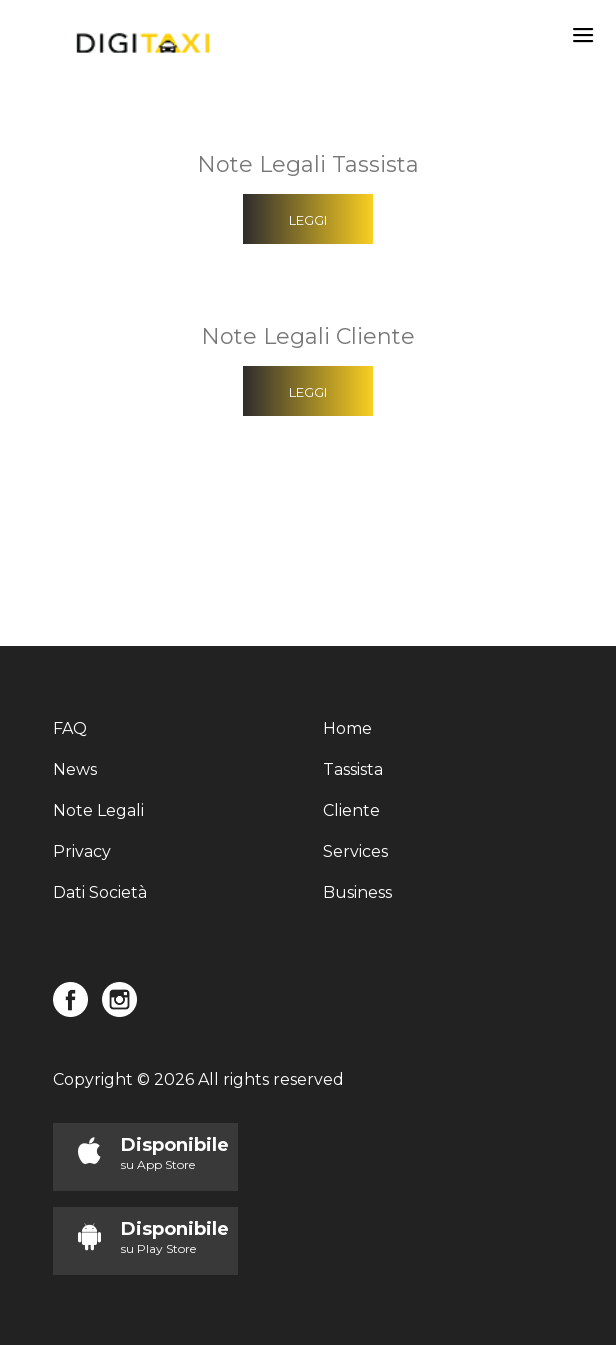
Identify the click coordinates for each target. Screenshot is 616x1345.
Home (347, 728)
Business (357, 892)
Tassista (353, 769)
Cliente (351, 810)
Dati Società (100, 892)
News (75, 769)
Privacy (82, 851)
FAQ (70, 728)
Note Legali (98, 810)
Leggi (308, 220)
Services (355, 851)
